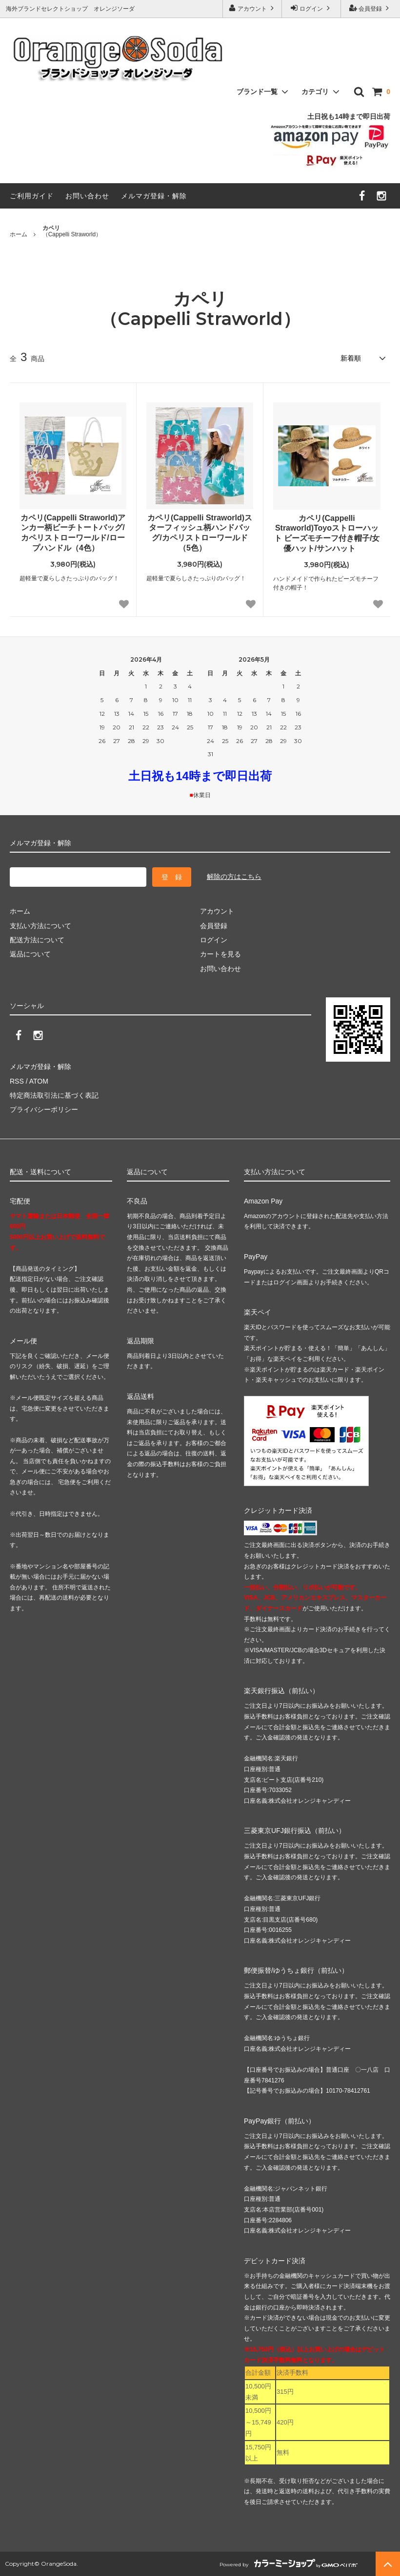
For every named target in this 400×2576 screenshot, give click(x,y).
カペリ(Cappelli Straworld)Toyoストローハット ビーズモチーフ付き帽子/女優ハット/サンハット (327, 533)
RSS (17, 1081)
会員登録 (370, 8)
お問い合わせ (87, 196)
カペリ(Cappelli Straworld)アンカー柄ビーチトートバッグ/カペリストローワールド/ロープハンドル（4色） (72, 533)
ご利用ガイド (32, 196)
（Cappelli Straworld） (71, 231)
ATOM (38, 1081)
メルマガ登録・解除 (154, 196)
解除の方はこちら (234, 876)
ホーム (18, 234)
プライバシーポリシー (44, 1109)
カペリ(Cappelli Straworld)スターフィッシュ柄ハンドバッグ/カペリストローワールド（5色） (199, 533)
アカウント (252, 8)
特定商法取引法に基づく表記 (54, 1095)
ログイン (311, 8)
